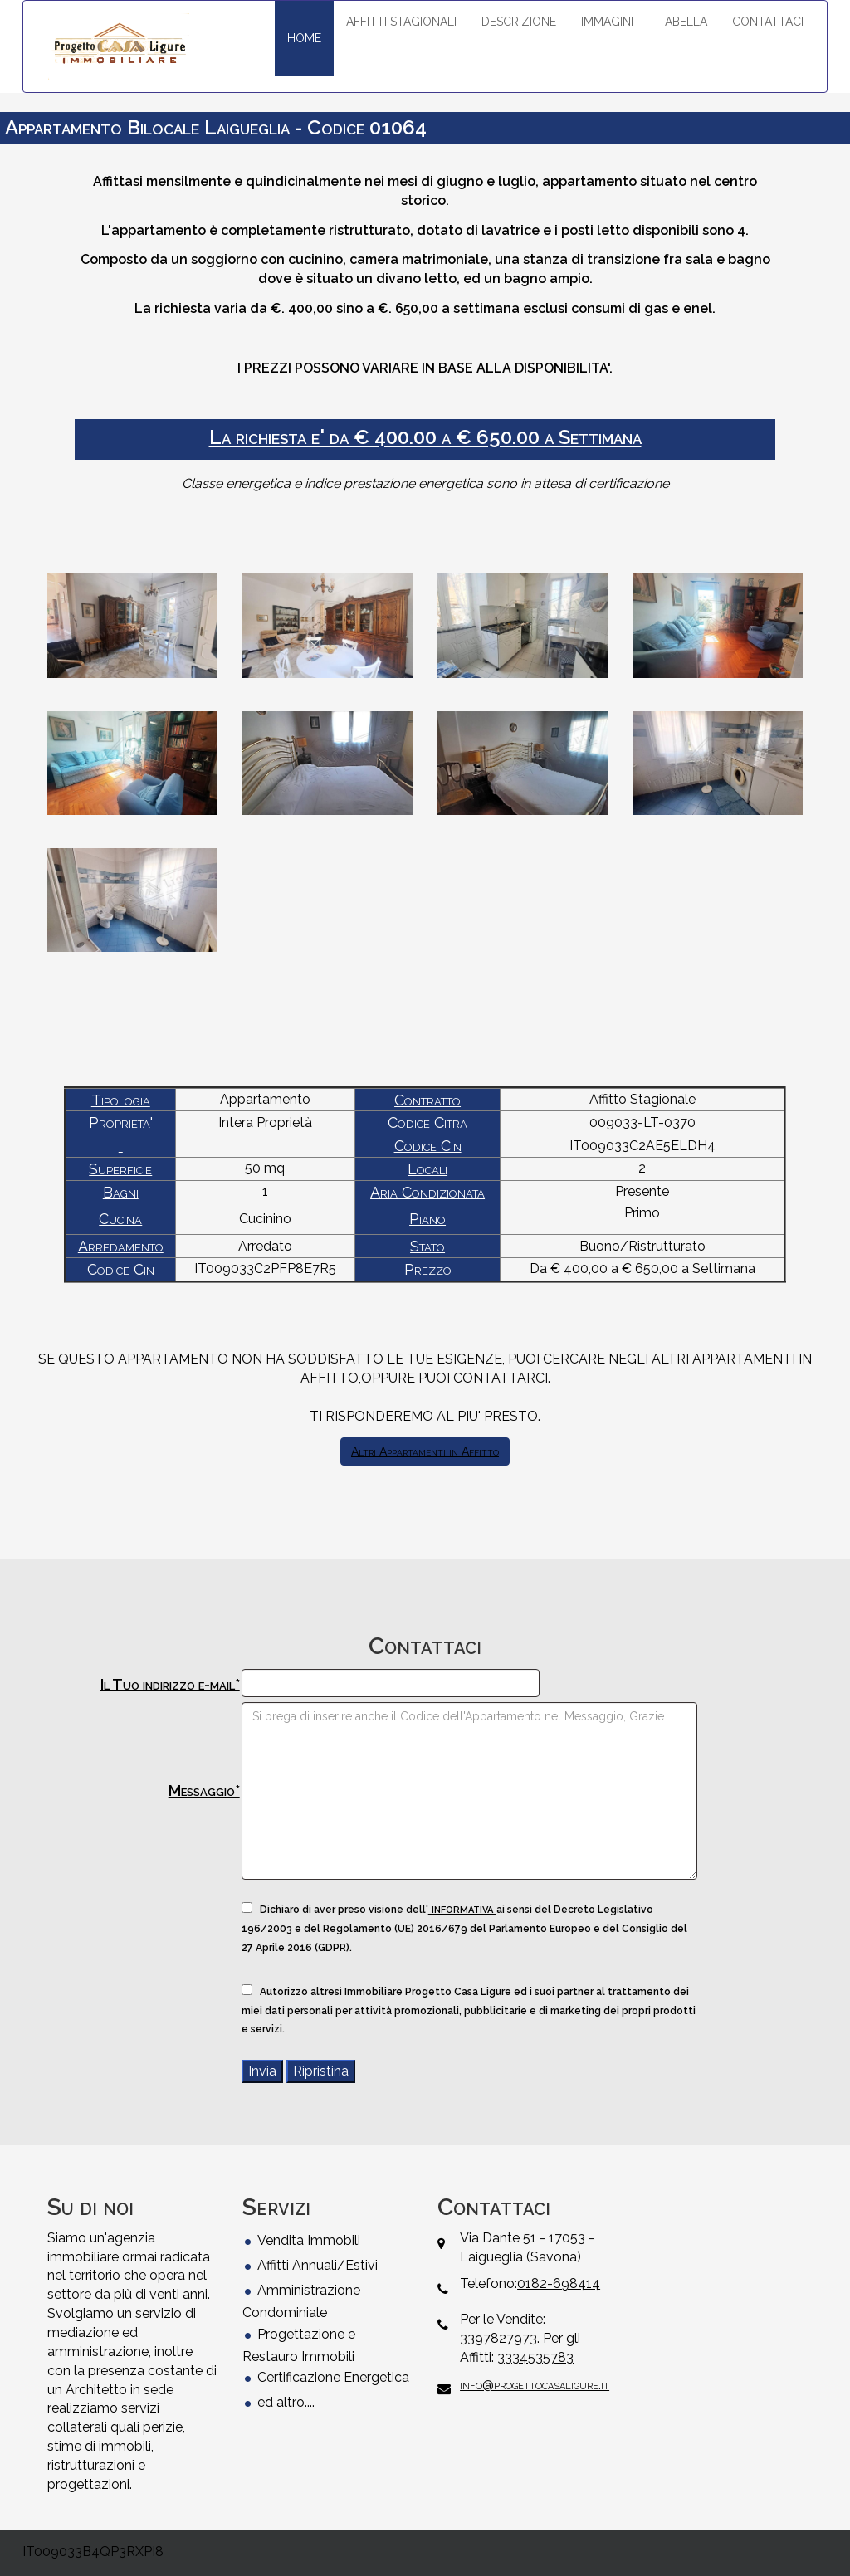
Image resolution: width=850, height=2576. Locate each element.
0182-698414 (558, 2283)
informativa (462, 1908)
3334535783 (535, 2357)
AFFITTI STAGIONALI (401, 21)
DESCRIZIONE (518, 21)
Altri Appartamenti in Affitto (425, 1451)
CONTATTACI (768, 21)
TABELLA (682, 21)
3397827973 (498, 2338)
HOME (304, 38)
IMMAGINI (607, 21)
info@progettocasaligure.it (534, 2385)
